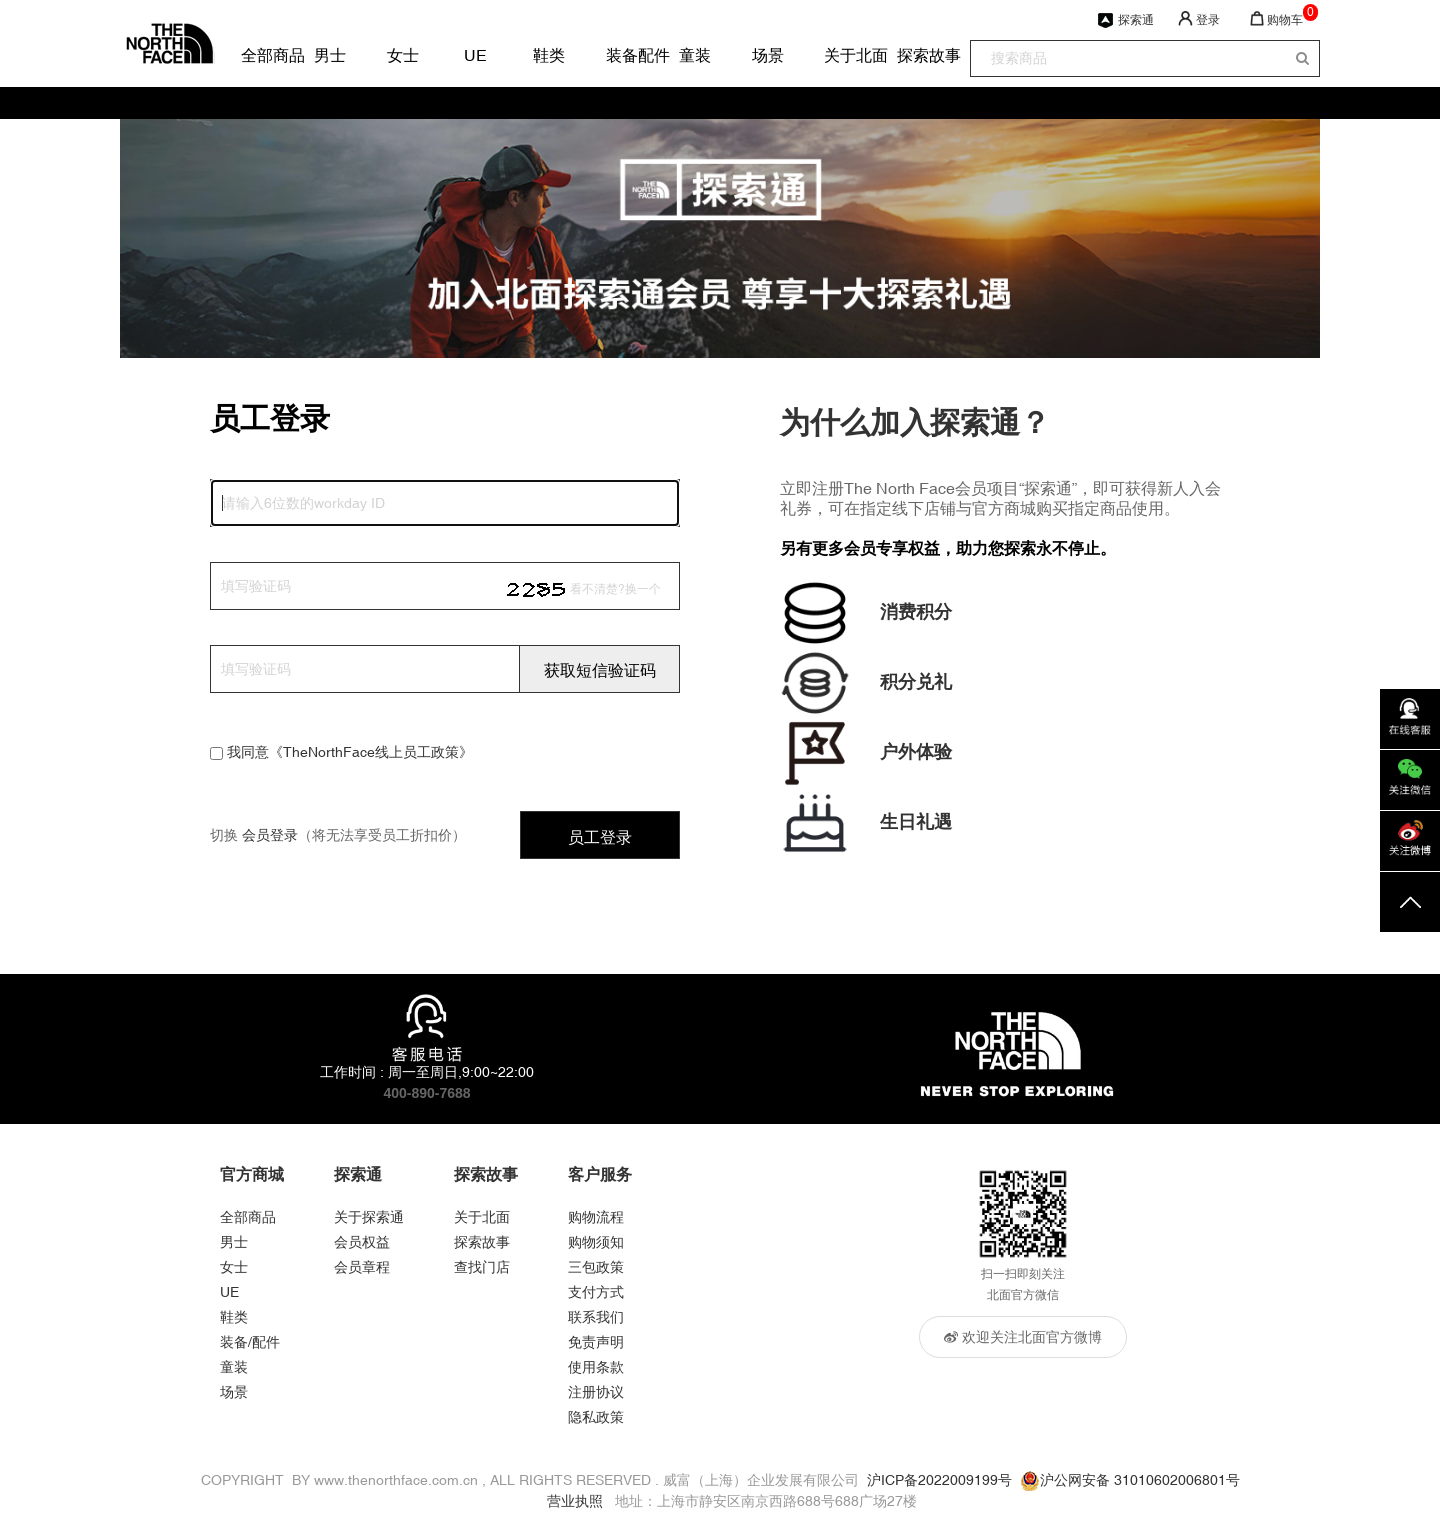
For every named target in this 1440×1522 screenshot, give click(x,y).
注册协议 (596, 1392)
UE (475, 55)
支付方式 (596, 1292)
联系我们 (596, 1317)
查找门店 (482, 1267)
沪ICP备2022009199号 (939, 1480)
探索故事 (912, 55)
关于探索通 (369, 1217)
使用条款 (596, 1367)
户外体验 (916, 751)
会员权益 (362, 1242)
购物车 (1285, 20)
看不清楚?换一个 (615, 589)
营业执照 (575, 1501)
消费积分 (916, 611)
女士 (402, 55)
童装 (694, 55)
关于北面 (839, 55)
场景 (767, 55)
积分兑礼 (916, 681)
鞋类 (548, 55)
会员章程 (362, 1267)
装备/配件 (250, 1342)
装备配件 (621, 55)
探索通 (1136, 20)
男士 (329, 55)
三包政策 (596, 1267)
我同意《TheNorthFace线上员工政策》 (350, 752)
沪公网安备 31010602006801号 (1140, 1480)
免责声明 (596, 1342)
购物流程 (596, 1217)
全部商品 (256, 55)
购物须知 (596, 1242)
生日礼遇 (916, 821)
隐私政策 (596, 1417)
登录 (1208, 20)
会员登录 (270, 835)
